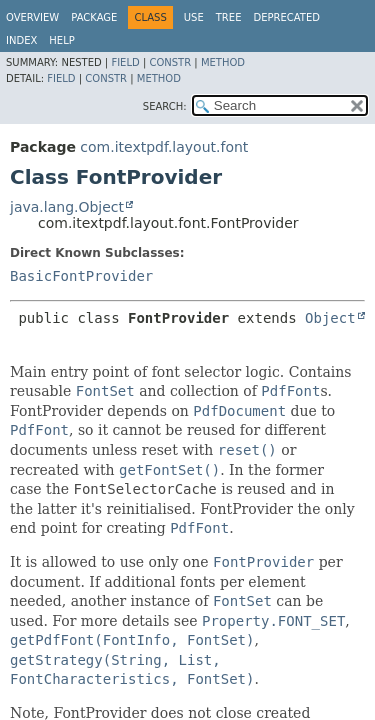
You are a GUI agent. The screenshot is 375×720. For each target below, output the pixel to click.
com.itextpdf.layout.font (164, 147)
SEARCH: (165, 106)
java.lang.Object (67, 207)
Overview (32, 17)
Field (125, 62)
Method (223, 62)
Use (194, 17)
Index (21, 40)
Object (330, 318)
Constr (170, 62)
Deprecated (286, 17)
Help (61, 40)
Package (94, 17)
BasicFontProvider (81, 276)
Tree (229, 17)
